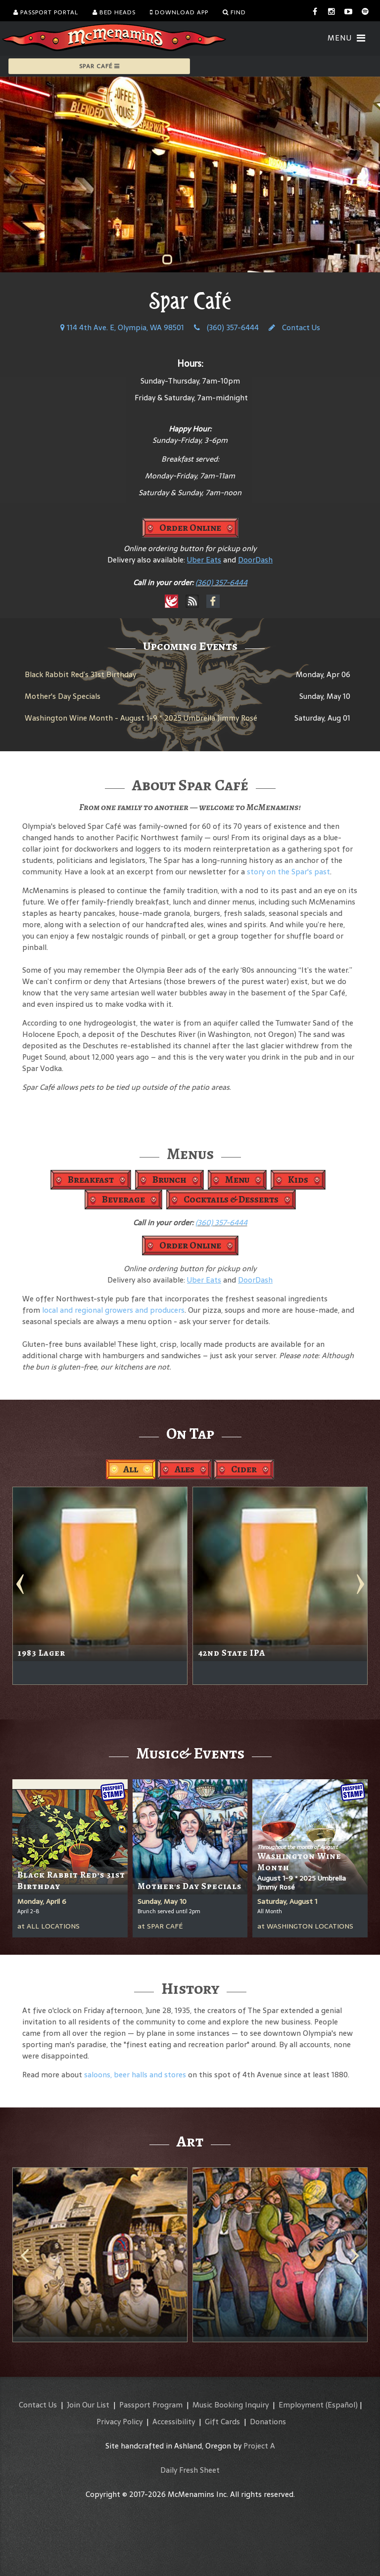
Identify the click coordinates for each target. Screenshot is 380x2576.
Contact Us (294, 327)
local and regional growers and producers (113, 1310)
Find (234, 12)
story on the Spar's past (288, 871)
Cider (244, 1469)
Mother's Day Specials (62, 696)
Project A (259, 2446)
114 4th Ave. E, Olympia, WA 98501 (122, 327)
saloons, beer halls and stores (135, 2074)
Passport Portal (45, 12)
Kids (298, 1179)
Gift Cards (222, 2421)
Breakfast (91, 1179)
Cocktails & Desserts (231, 1199)
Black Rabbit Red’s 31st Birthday (80, 674)
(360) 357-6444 (226, 327)
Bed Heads (114, 12)
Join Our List (88, 2405)
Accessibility (173, 2421)
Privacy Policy (119, 2421)
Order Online (190, 527)
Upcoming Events (190, 646)
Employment (301, 2405)
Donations (268, 2421)
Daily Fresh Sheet (190, 2470)
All (130, 1469)
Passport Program (151, 2405)
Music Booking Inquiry (230, 2405)
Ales (184, 1469)
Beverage (123, 1199)
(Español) (342, 2405)
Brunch (169, 1179)
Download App (179, 12)
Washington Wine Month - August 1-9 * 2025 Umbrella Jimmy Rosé (141, 718)
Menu (237, 1179)
